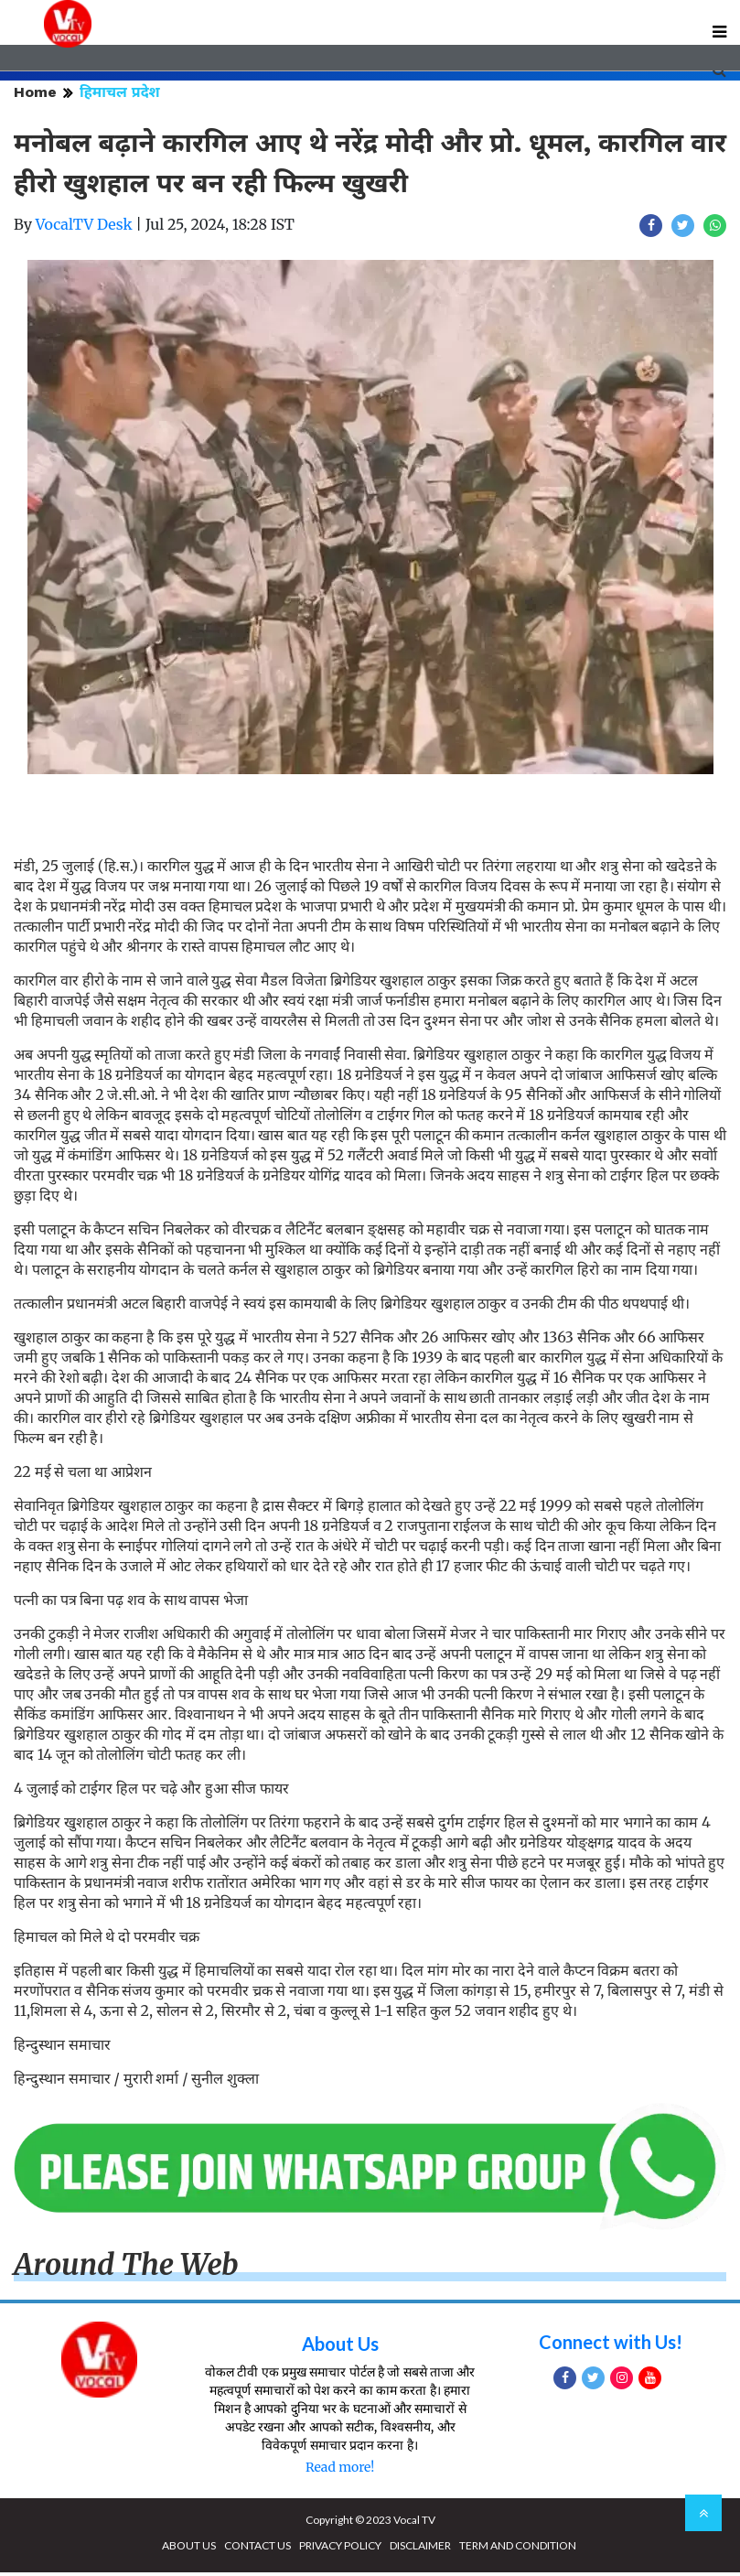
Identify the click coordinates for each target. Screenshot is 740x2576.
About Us (340, 2347)
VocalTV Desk (84, 228)
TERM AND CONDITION (517, 2549)
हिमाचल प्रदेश (120, 95)
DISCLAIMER (420, 2549)
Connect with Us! (610, 2345)
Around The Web (126, 2268)
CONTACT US (257, 2549)
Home (35, 95)
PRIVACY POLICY (340, 2549)
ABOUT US (189, 2549)
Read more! (340, 2471)
